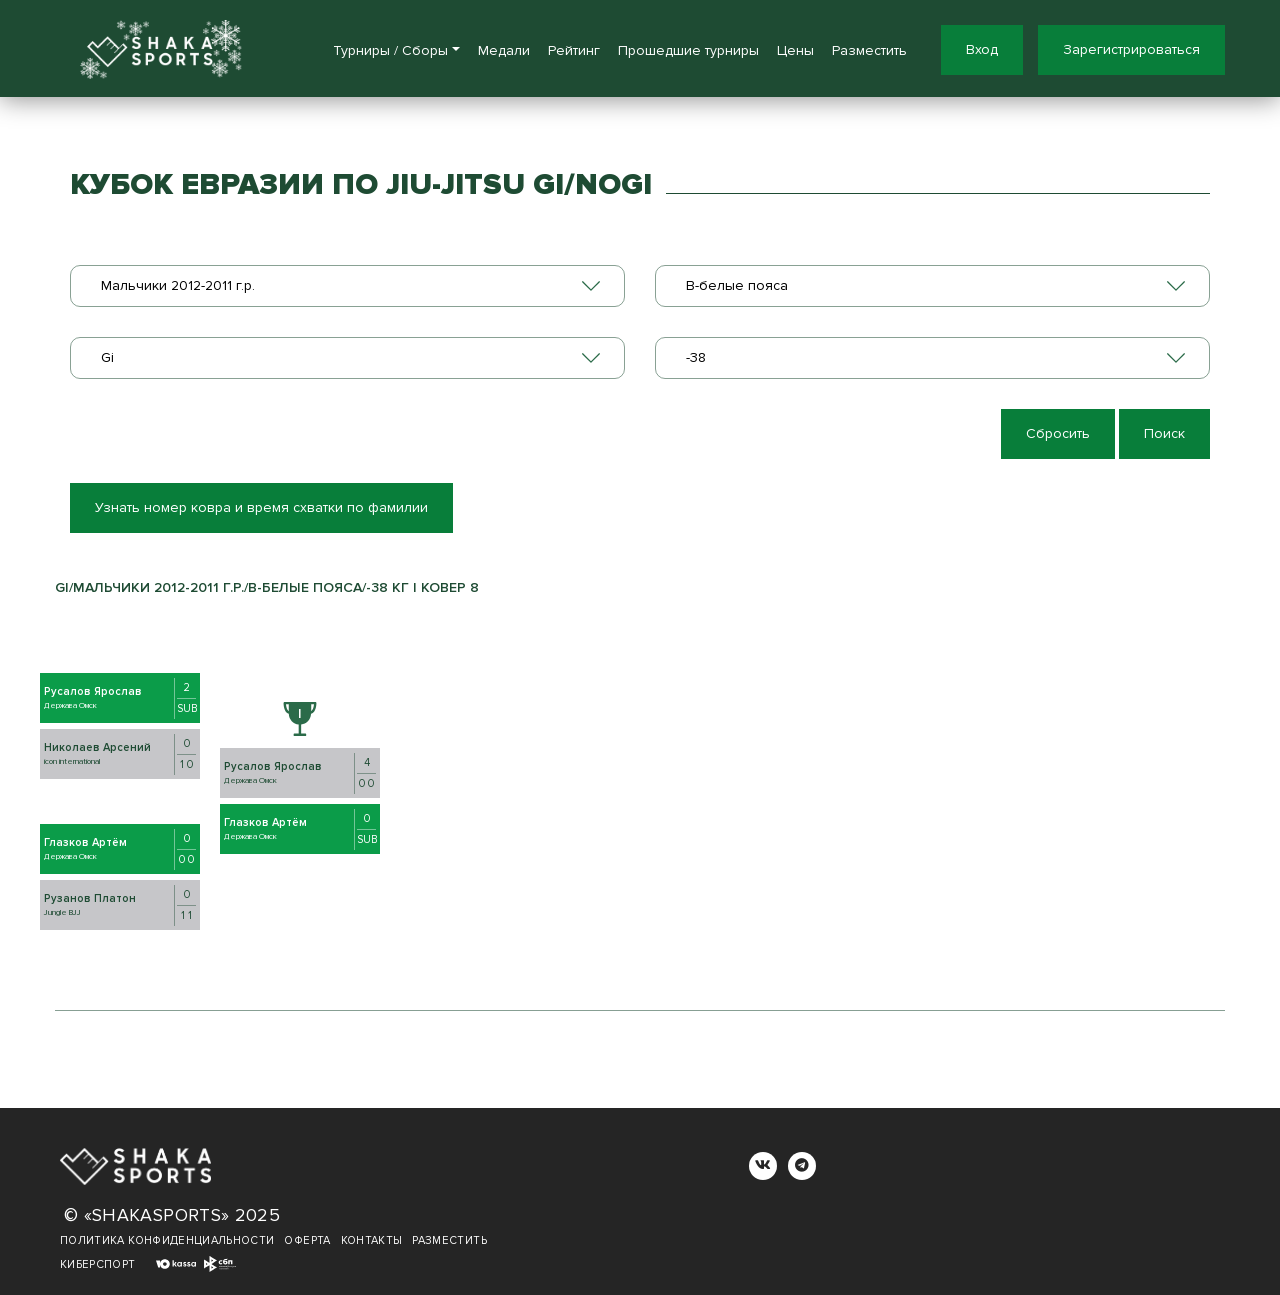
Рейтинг (574, 50)
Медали (504, 50)
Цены (795, 50)
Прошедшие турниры (688, 50)
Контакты (372, 1240)
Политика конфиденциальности (167, 1240)
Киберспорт (98, 1264)
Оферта (307, 1240)
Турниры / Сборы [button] (390, 50)
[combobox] (347, 286)
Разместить (869, 50)
